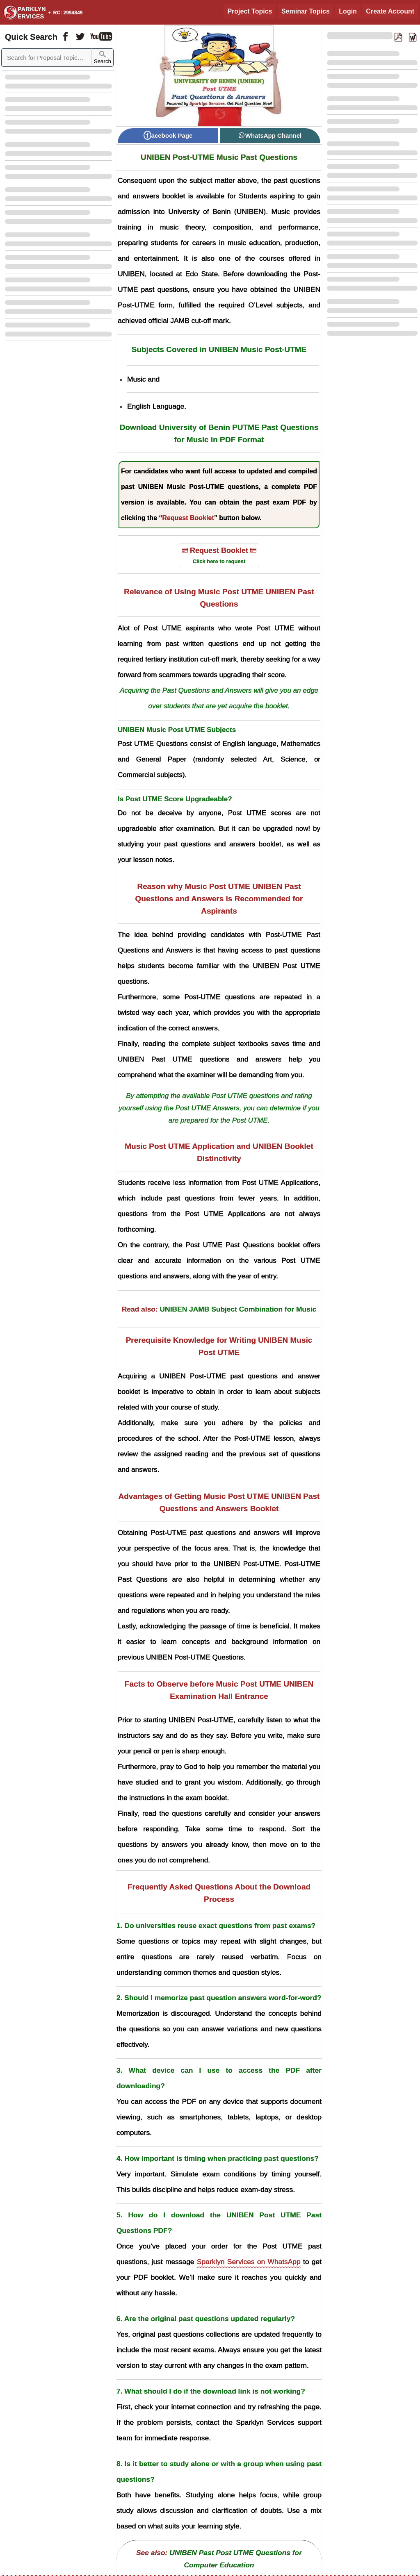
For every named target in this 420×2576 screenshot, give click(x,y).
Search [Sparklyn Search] (102, 57)
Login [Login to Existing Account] (348, 11)
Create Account (390, 11)
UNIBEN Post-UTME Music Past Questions (219, 157)
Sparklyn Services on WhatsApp (249, 2262)
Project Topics (249, 11)
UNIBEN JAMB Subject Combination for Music (238, 1309)
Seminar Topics (305, 11)
